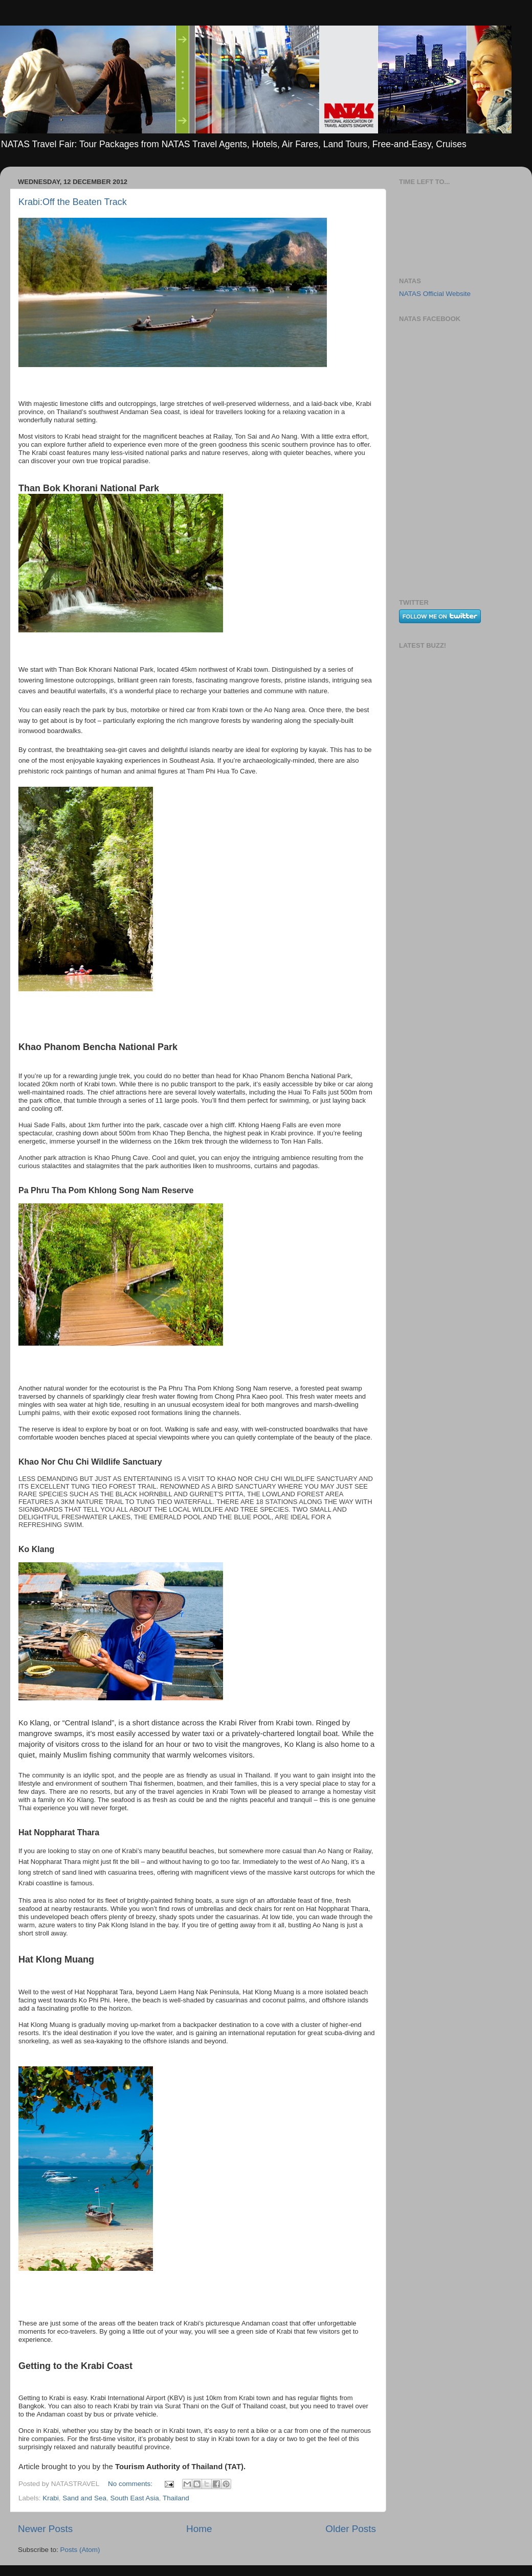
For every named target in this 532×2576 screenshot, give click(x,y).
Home (199, 2528)
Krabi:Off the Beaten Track (72, 202)
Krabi (50, 2498)
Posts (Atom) (80, 2550)
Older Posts (350, 2528)
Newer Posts (45, 2528)
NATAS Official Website (435, 294)
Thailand (176, 2498)
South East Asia (134, 2498)
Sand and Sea (84, 2498)
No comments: (131, 2484)
